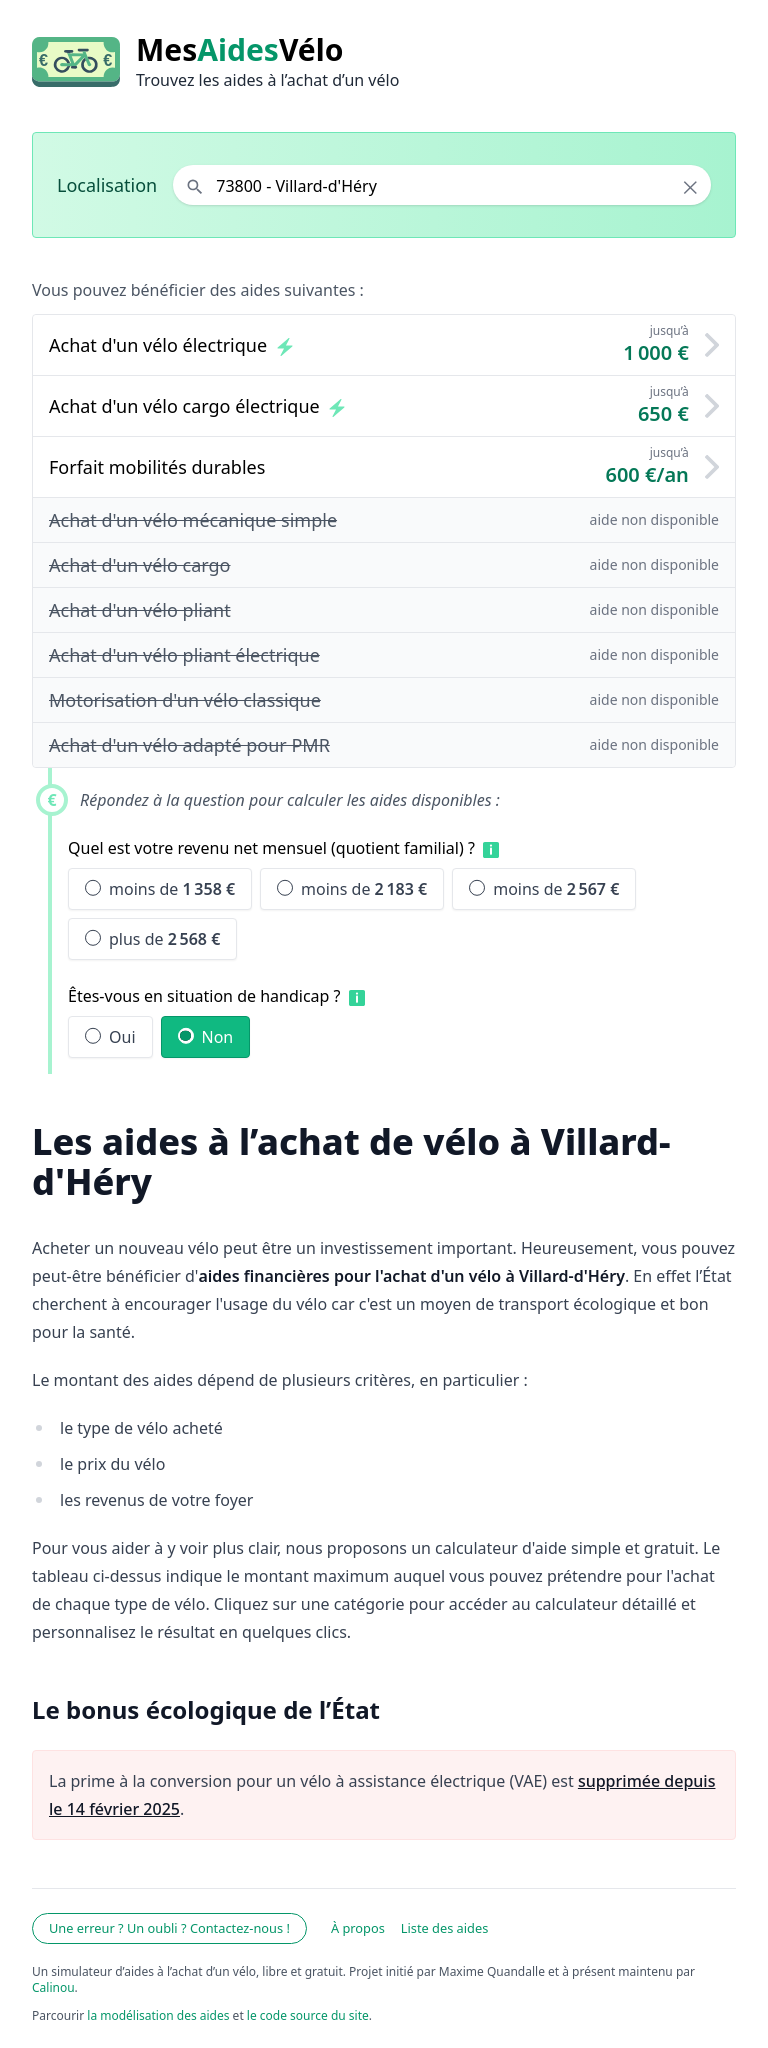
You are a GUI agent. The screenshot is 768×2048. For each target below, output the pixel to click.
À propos (358, 1928)
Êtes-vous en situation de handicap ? (204, 996)
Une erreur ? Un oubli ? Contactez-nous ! (169, 1928)
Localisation (107, 185)
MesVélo (239, 50)
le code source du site (308, 2015)
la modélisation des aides (158, 2015)
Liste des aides (445, 1928)
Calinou (53, 1987)
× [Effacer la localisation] (690, 187)
